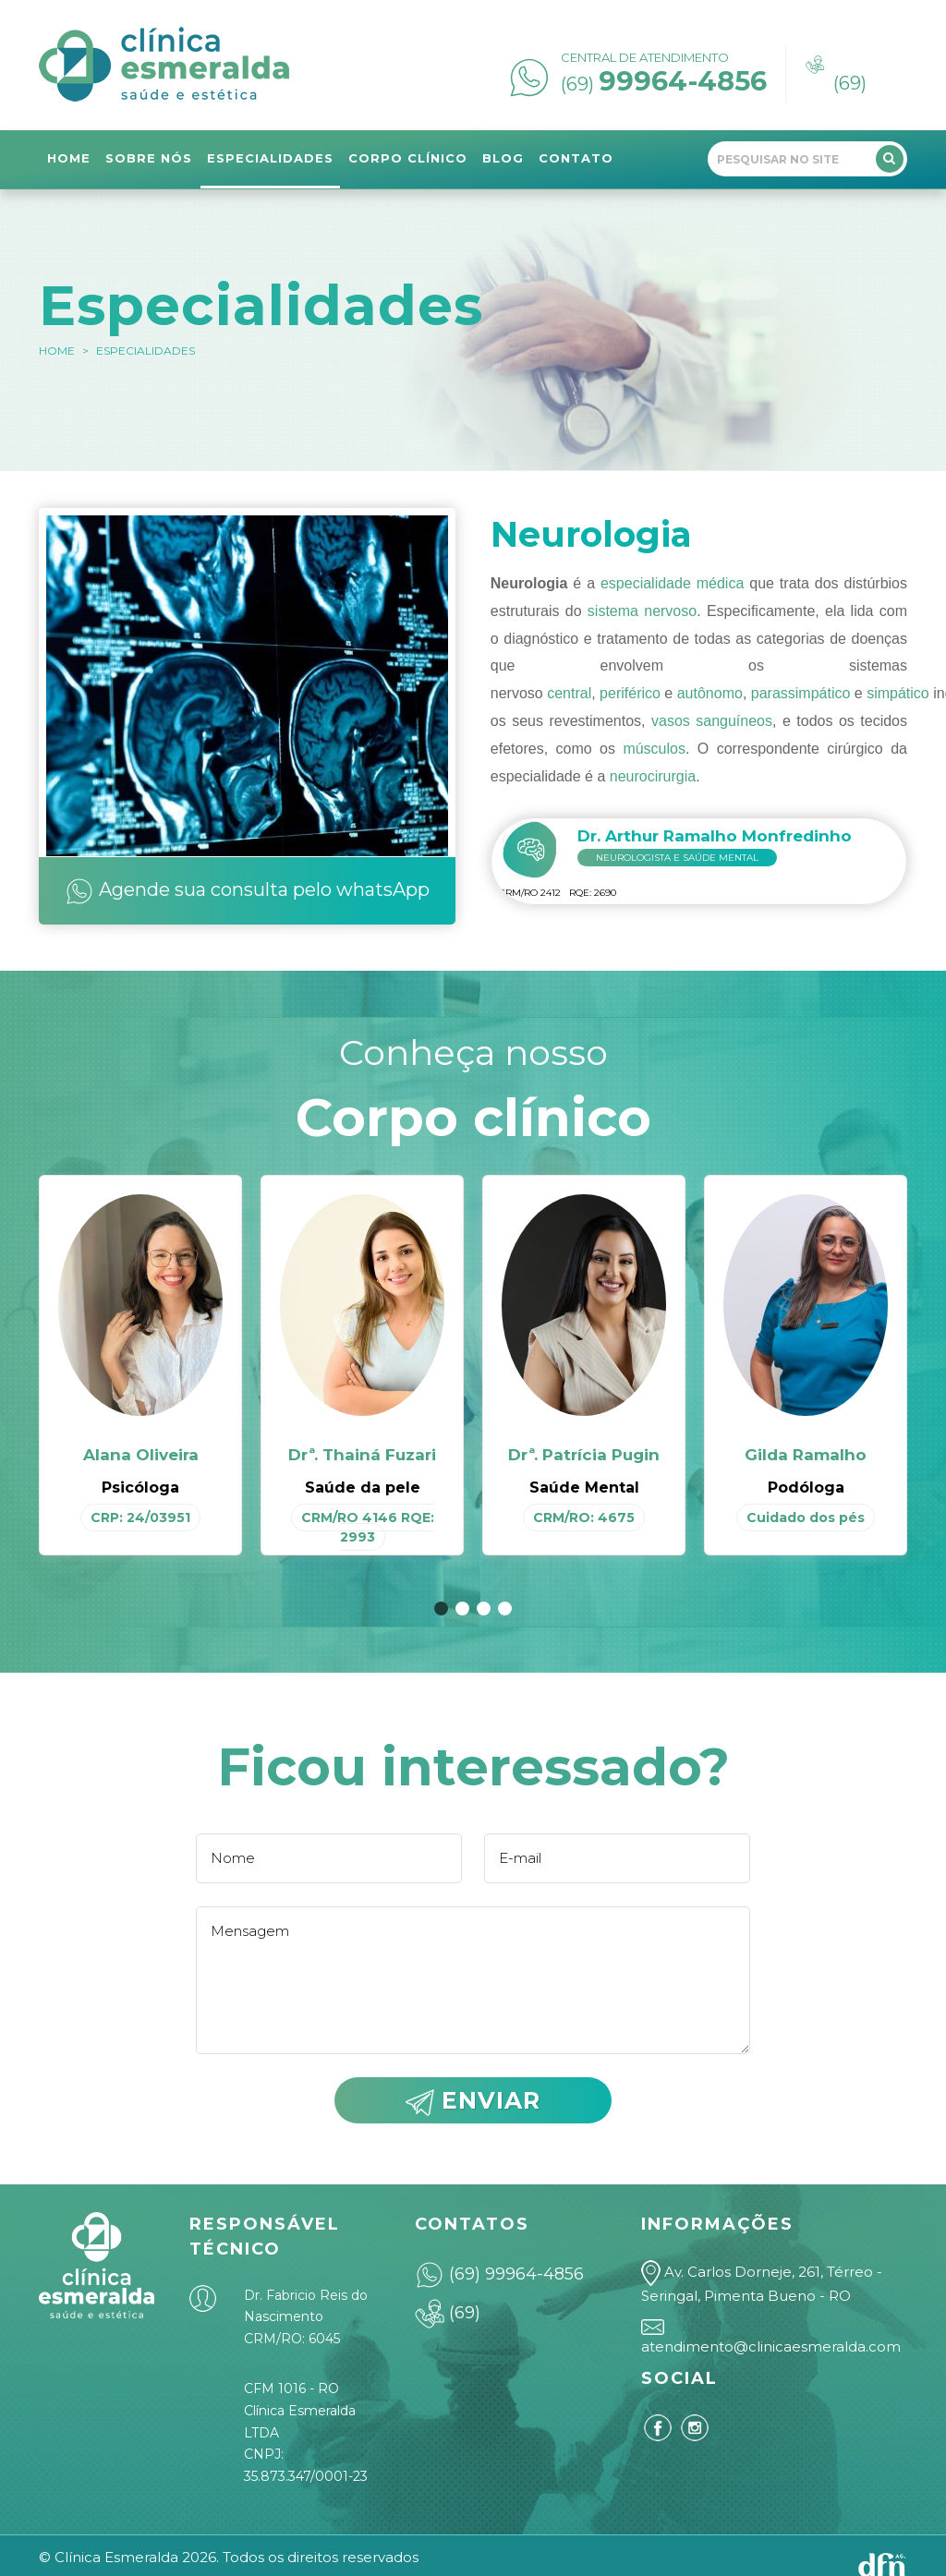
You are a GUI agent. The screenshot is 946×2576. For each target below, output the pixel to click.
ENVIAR (473, 2101)
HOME (57, 350)
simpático (898, 693)
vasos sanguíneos (711, 721)
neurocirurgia (653, 776)
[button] (441, 1608)
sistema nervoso (642, 611)
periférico (630, 693)
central (569, 693)
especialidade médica (672, 583)
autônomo (710, 693)
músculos (654, 748)
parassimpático (801, 693)
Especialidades (145, 350)
